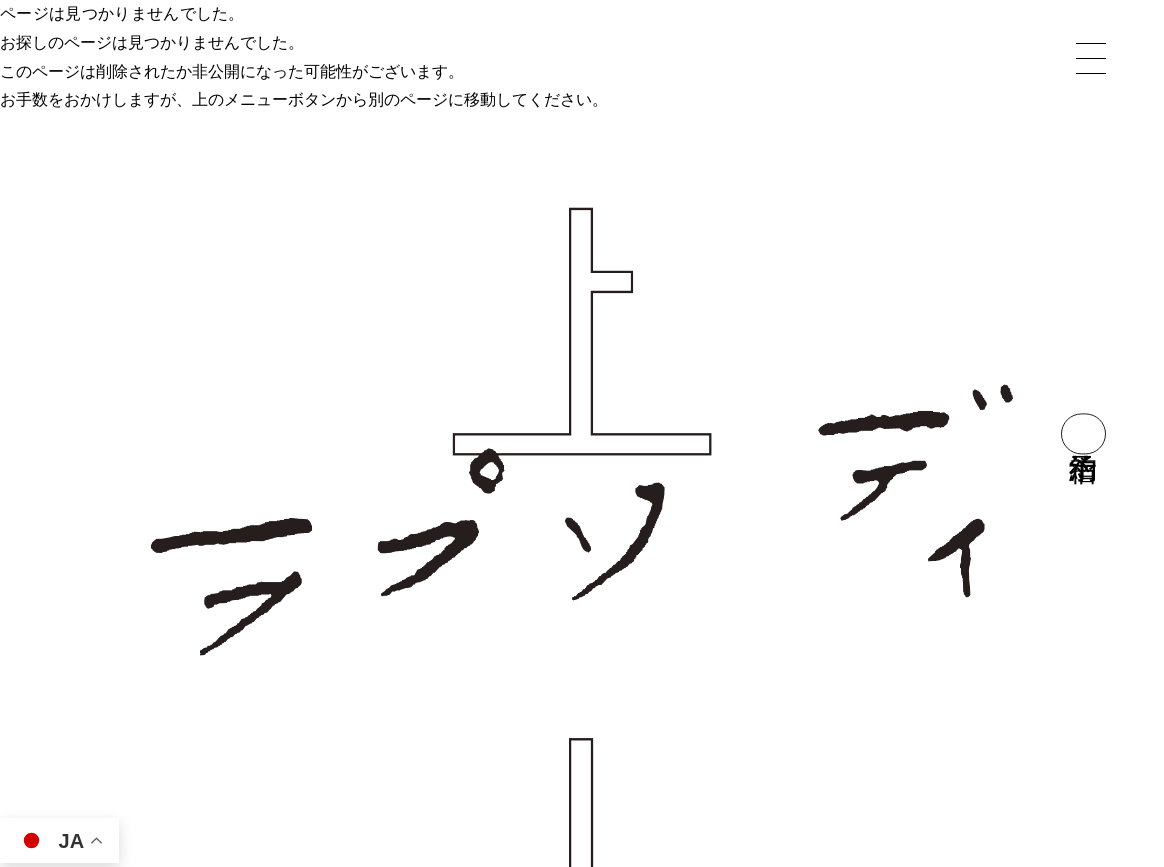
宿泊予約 (1083, 433)
